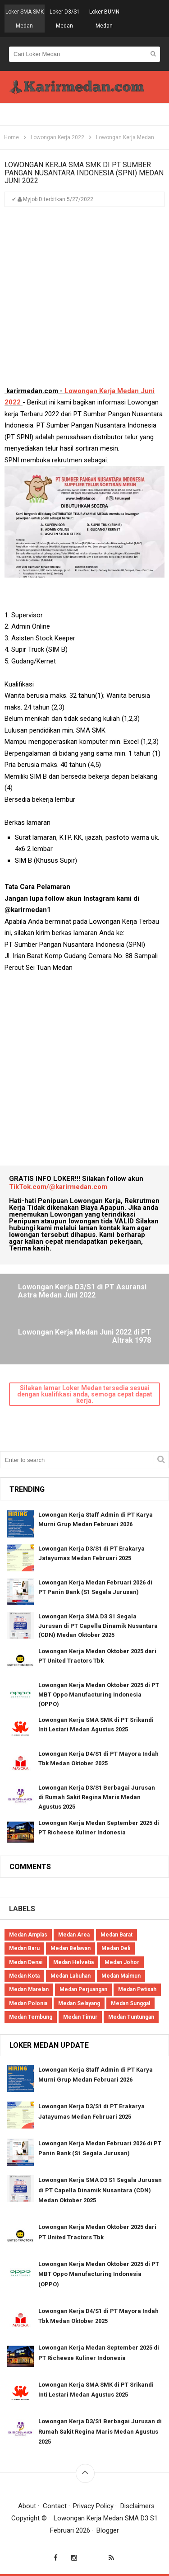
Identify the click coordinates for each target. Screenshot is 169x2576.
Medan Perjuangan (83, 1989)
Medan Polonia (28, 2003)
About (27, 2506)
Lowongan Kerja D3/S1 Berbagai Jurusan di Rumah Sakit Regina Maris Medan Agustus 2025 (96, 1797)
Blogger (107, 2530)
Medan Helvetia (73, 1962)
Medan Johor (122, 1962)
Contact (55, 2506)
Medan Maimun (121, 1976)
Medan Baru (24, 1948)
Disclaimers (137, 2506)
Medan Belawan (70, 1948)
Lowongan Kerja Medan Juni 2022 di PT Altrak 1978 (84, 1336)
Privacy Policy (93, 2506)
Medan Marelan (29, 1989)
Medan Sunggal (130, 2003)
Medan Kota (24, 1976)
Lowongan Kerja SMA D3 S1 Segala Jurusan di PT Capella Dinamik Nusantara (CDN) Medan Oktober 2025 (98, 1626)
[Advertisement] (84, 300)
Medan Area (74, 1935)
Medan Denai (25, 1962)
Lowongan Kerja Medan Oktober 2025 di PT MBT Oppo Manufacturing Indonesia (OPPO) (98, 1694)
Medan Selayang (79, 2003)
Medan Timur (80, 2017)
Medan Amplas (28, 1935)
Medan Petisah (137, 1989)
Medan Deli (115, 1948)
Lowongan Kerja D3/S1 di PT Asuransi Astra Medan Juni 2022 (82, 1291)
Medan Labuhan (70, 1976)
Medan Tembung (30, 2017)
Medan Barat (116, 1935)
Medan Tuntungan (131, 2017)
